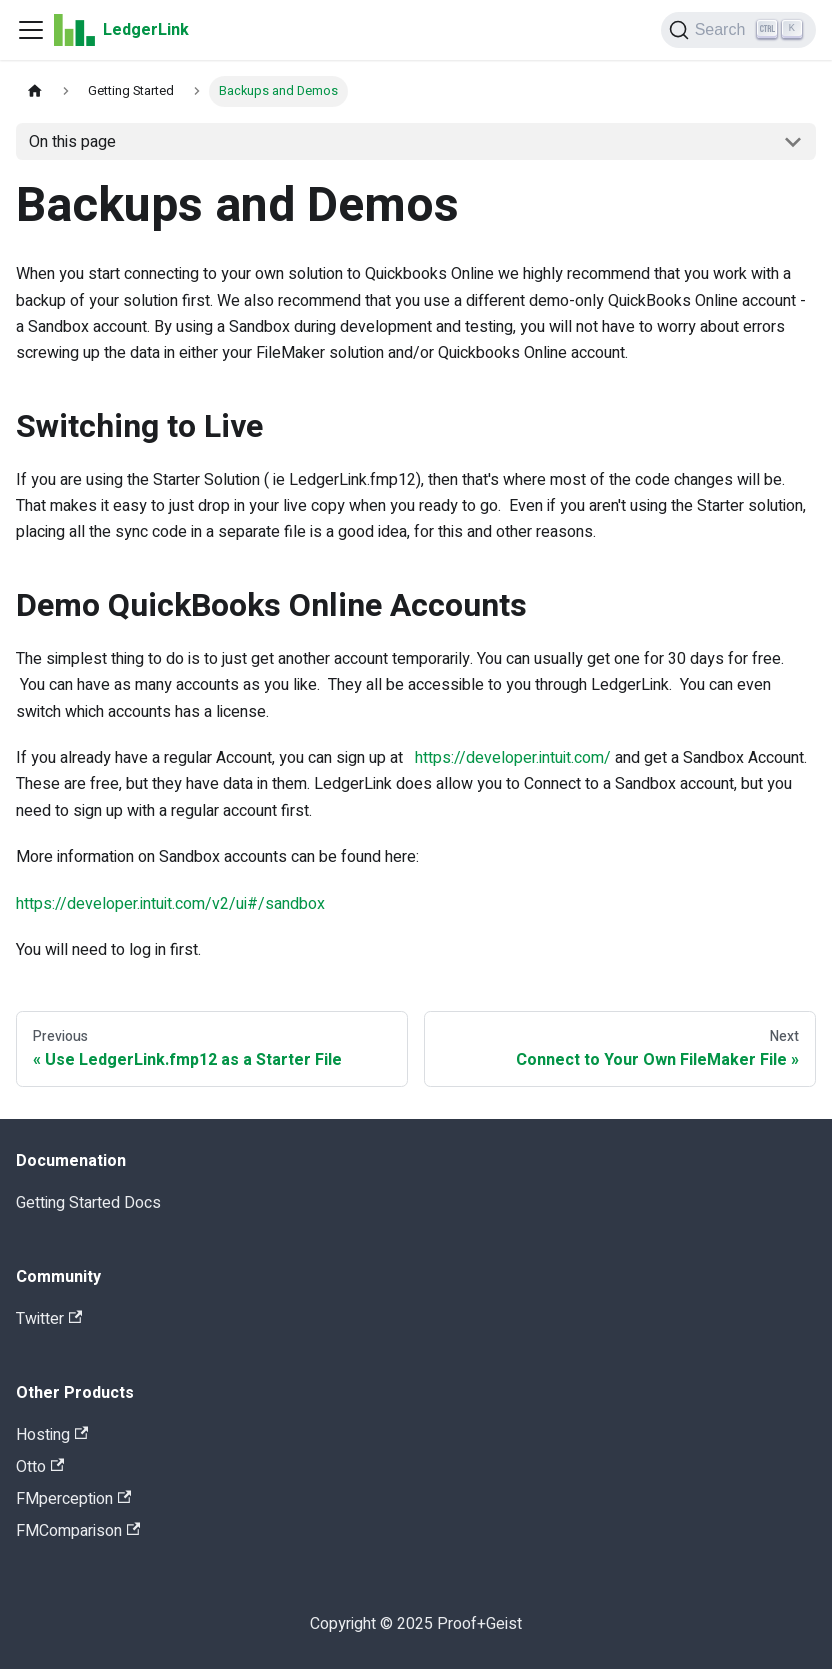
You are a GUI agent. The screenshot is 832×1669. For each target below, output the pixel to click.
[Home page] (35, 91)
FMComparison (78, 1531)
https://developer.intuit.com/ (513, 758)
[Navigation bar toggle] (31, 30)
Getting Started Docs (88, 1203)
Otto (40, 1467)
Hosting (52, 1435)
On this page (72, 142)
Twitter (49, 1319)
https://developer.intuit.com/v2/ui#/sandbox (170, 904)
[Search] (738, 30)
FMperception (73, 1499)
